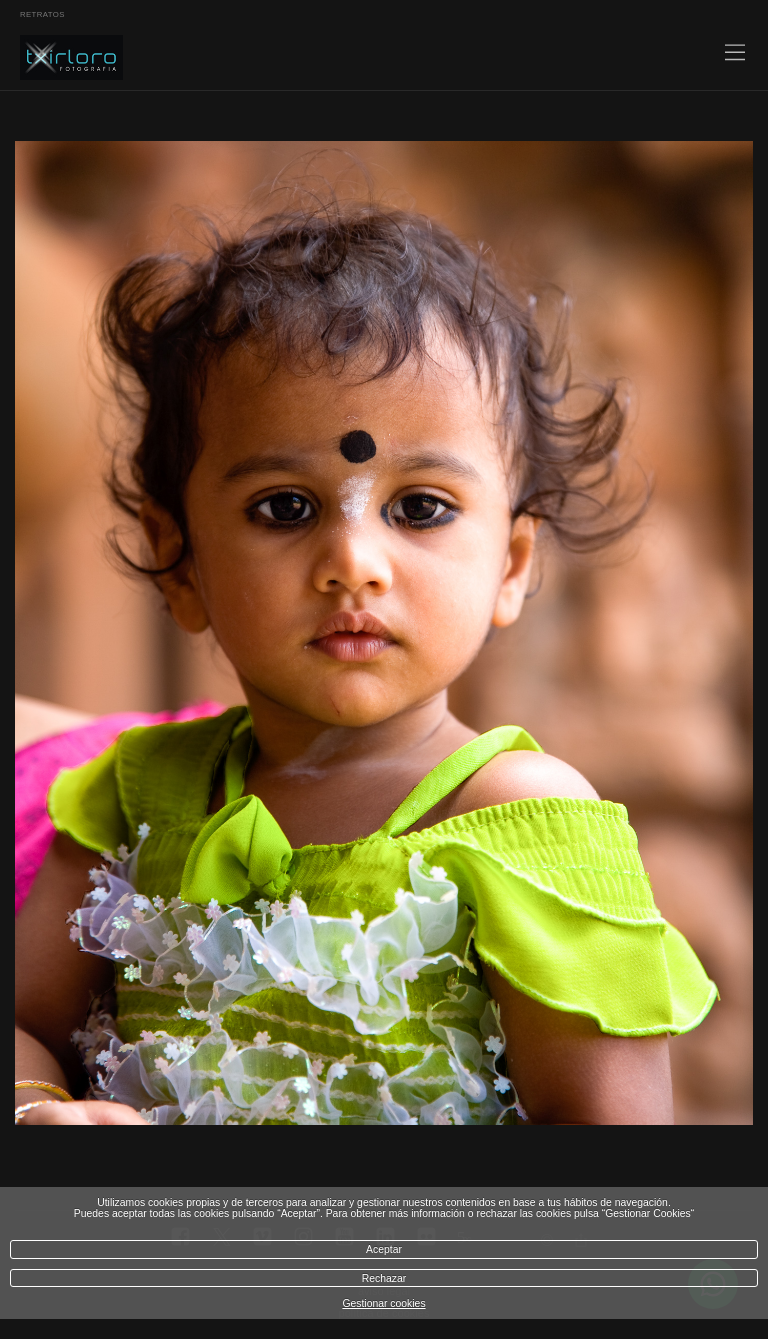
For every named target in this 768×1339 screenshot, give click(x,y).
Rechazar (384, 1278)
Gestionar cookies (383, 1303)
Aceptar (384, 1249)
